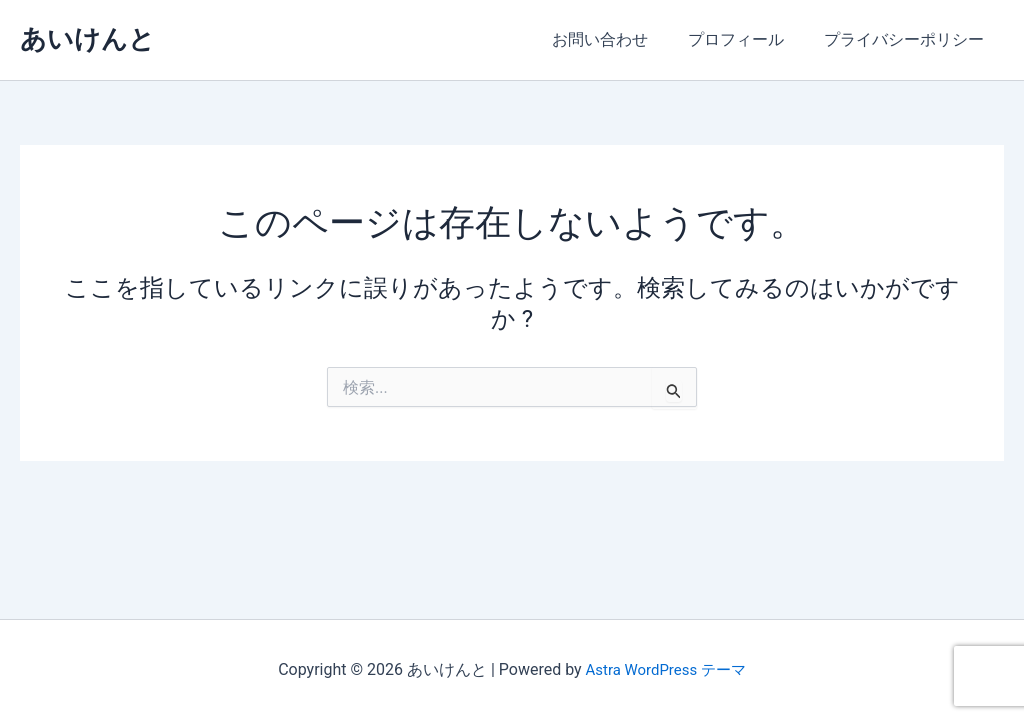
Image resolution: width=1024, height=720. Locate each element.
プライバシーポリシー (908, 39)
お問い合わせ (620, 39)
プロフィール (748, 39)
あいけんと (87, 39)
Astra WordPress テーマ (665, 669)
